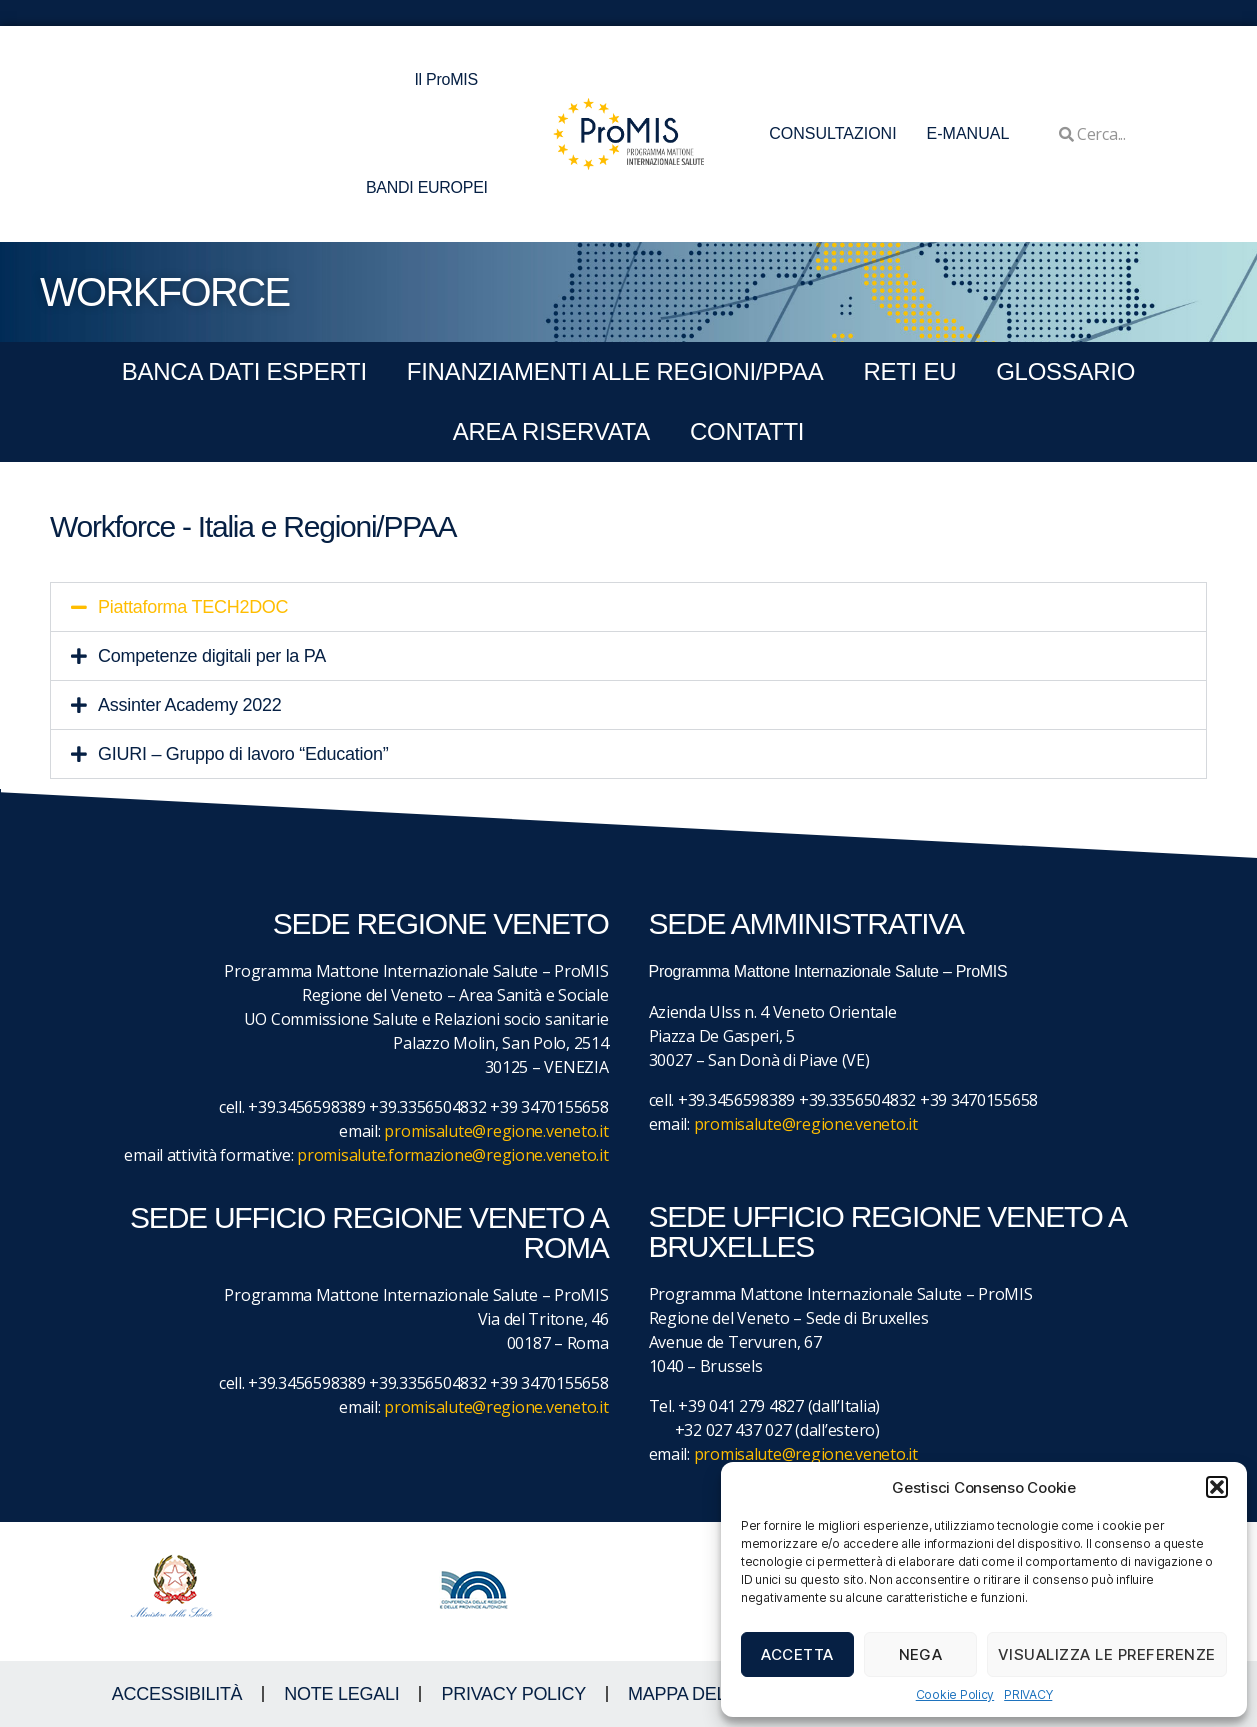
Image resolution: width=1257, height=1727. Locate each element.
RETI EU (909, 371)
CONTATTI (747, 431)
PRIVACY (1028, 1694)
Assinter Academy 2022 (189, 705)
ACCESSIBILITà (177, 1694)
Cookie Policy (955, 1694)
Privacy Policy (513, 1694)
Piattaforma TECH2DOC (193, 607)
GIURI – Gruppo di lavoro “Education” (243, 754)
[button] (1217, 1487)
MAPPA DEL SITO (699, 1694)
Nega (921, 1654)
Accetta (797, 1654)
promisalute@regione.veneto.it (496, 1131)
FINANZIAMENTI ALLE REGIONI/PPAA (615, 371)
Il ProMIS (450, 80)
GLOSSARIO (1065, 371)
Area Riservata (551, 431)
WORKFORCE (164, 292)
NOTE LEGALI (341, 1694)
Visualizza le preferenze (1107, 1654)
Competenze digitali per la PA (212, 656)
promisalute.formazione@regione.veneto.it (452, 1155)
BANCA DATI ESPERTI (244, 371)
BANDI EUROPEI (427, 187)
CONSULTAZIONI (832, 133)
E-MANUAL (968, 133)
